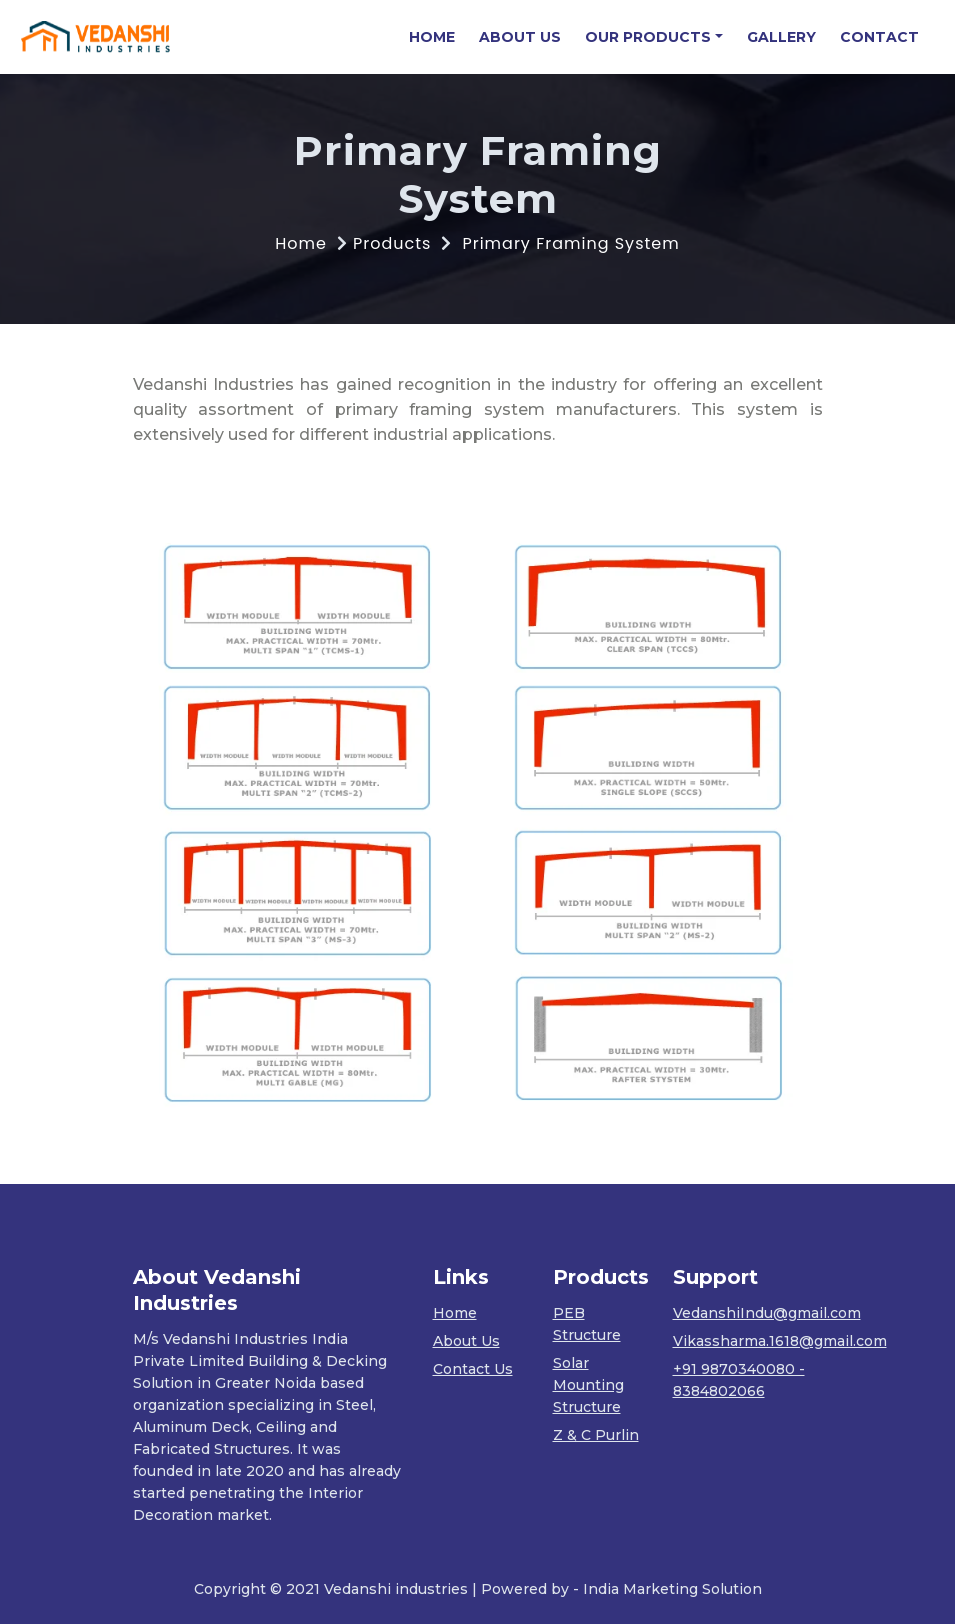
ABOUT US (520, 37)
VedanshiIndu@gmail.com (767, 1313)
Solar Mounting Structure (588, 1385)
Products (392, 243)
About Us (466, 1341)
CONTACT (879, 37)
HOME (438, 36)
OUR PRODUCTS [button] (648, 37)
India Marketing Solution (672, 1589)
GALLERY (781, 37)
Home (301, 243)
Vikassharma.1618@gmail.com (780, 1341)
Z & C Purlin (596, 1435)
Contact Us (473, 1369)
